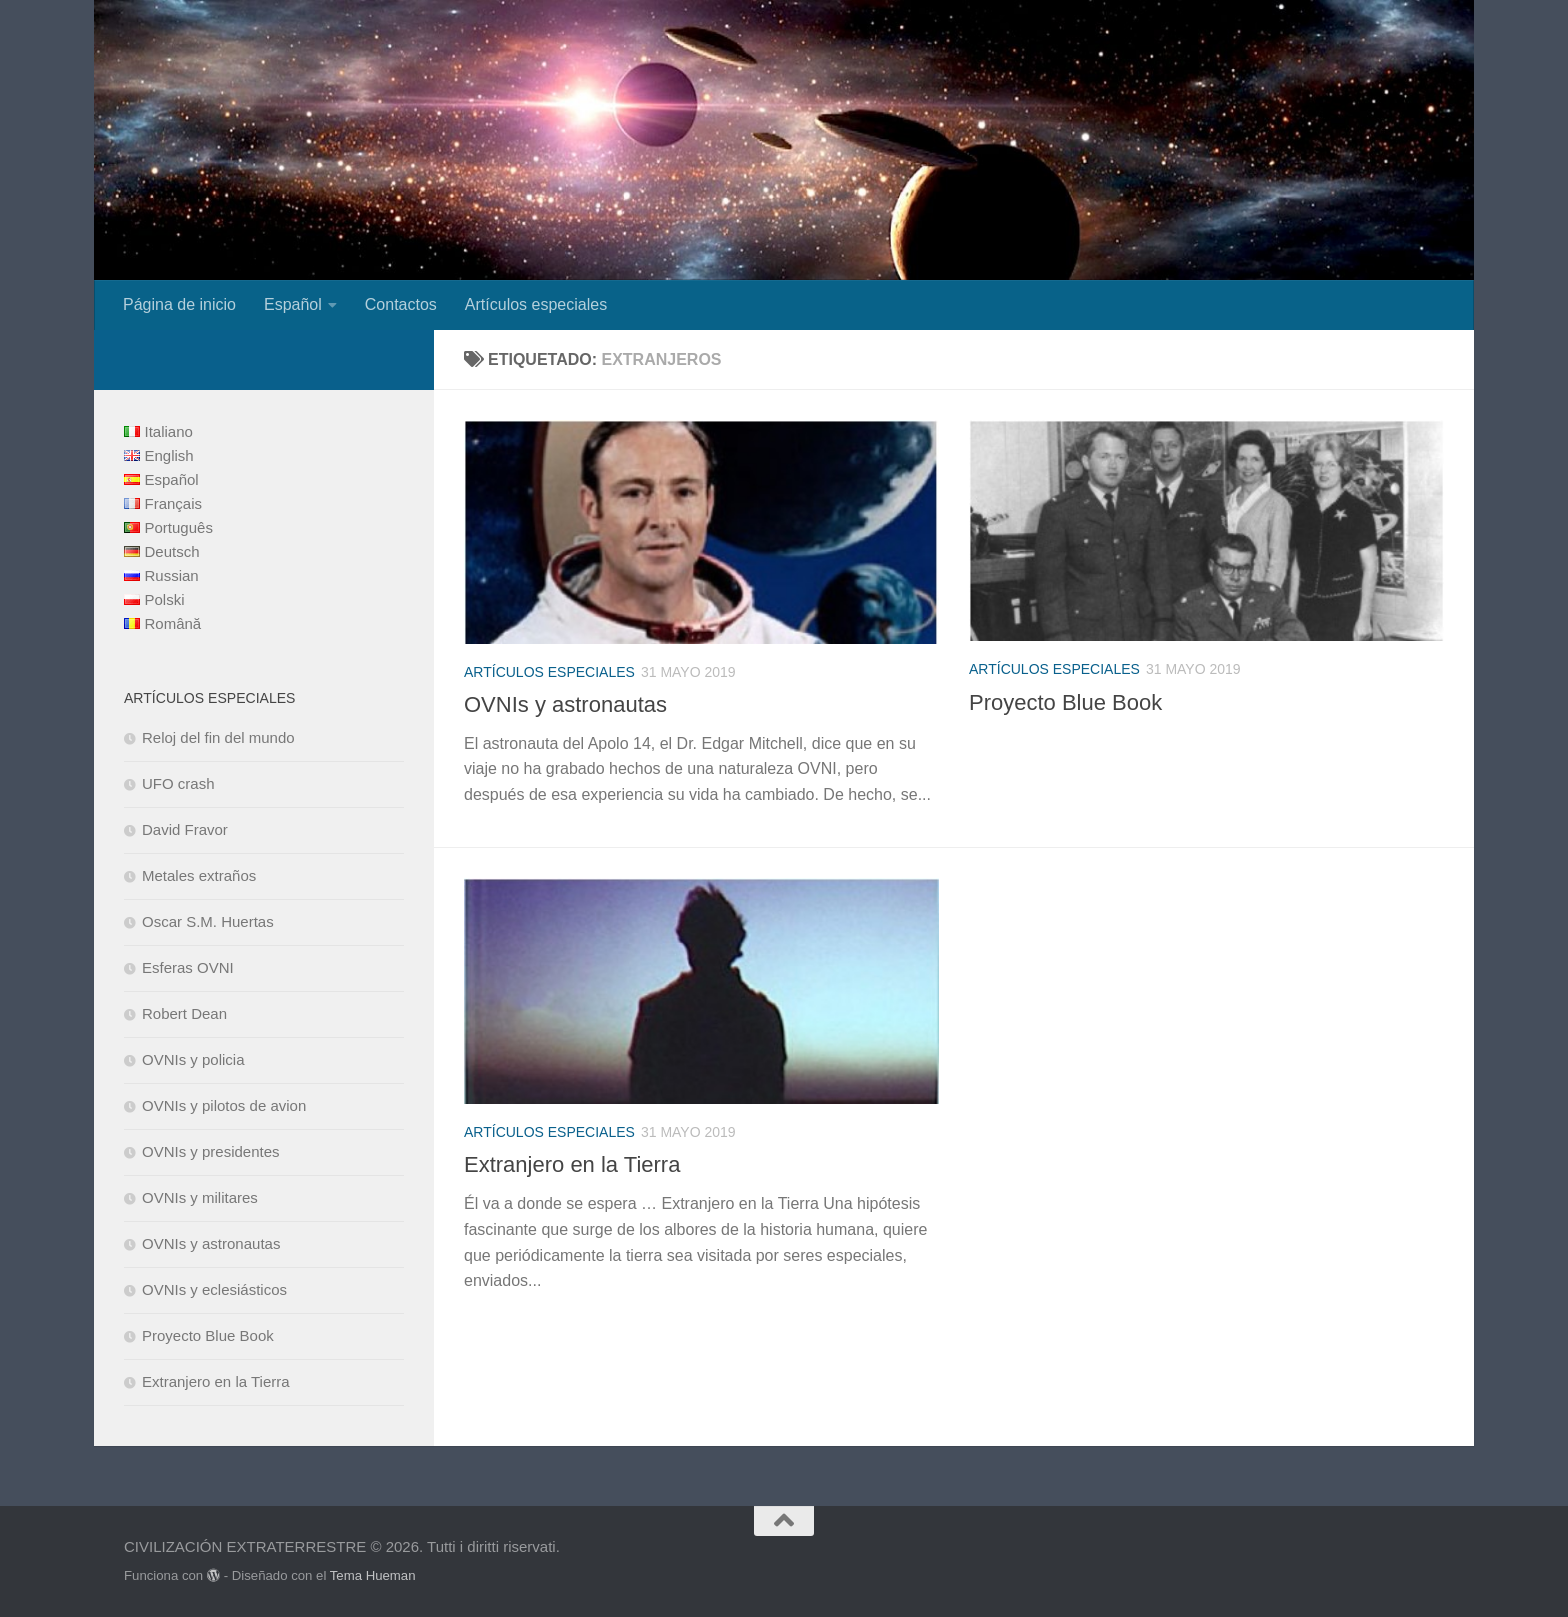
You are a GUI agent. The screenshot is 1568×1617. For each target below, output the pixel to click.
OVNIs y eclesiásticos (214, 1289)
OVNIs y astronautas (565, 704)
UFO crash (178, 783)
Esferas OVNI (188, 967)
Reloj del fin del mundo (218, 737)
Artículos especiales (536, 304)
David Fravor (185, 829)
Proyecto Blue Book (1065, 702)
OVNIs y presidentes (211, 1151)
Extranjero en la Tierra (572, 1164)
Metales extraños (199, 875)
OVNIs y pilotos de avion (224, 1105)
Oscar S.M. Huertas (208, 921)
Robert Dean (184, 1013)
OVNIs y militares (200, 1197)
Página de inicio (179, 304)
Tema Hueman (373, 1575)
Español (293, 304)
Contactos (401, 304)
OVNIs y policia (193, 1059)
